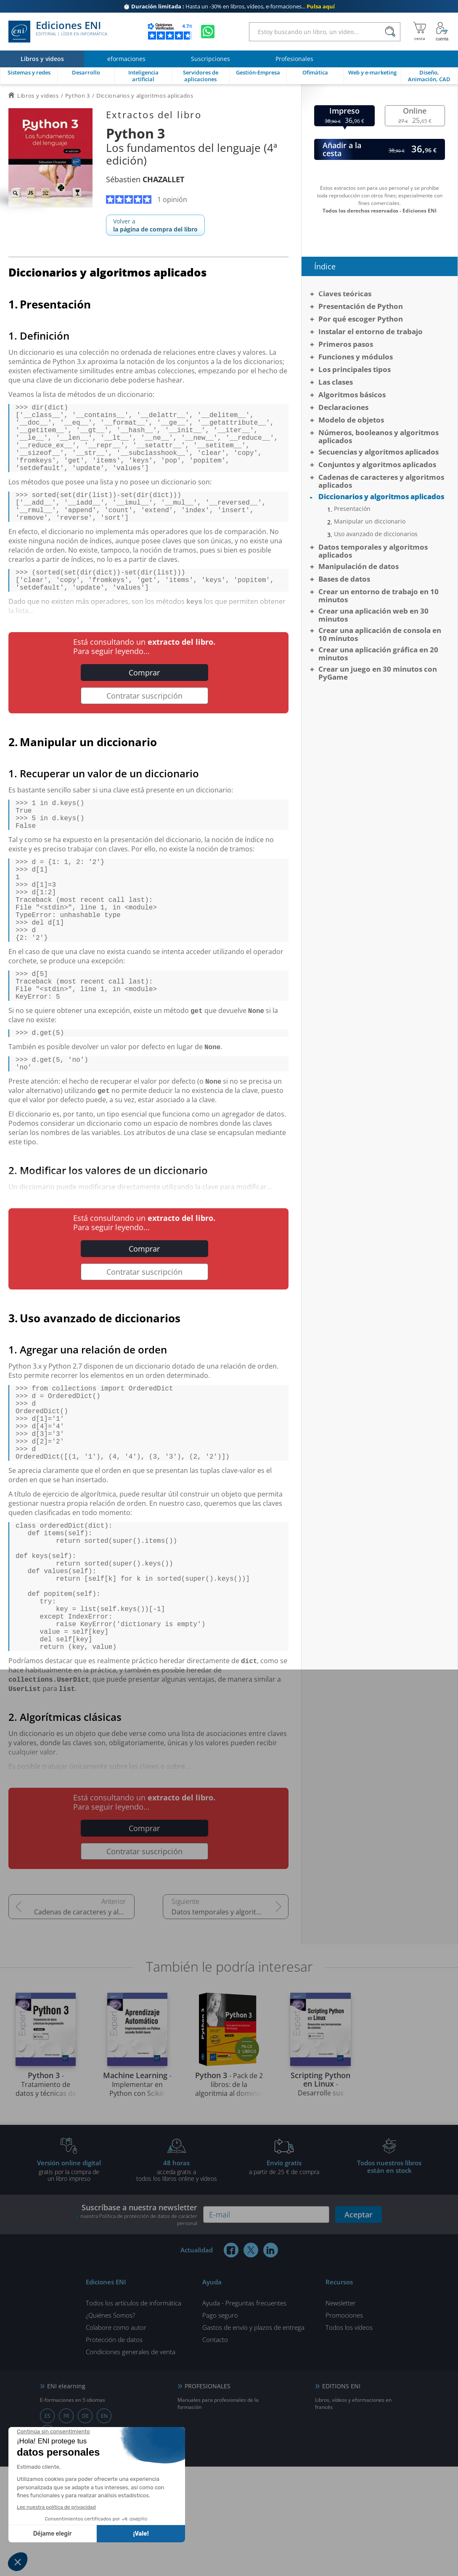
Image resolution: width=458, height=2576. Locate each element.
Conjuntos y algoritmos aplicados (377, 464)
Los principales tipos (354, 369)
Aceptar (358, 2324)
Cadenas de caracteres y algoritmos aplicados (84, 2021)
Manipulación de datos (358, 566)
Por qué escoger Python (360, 319)
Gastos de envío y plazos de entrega (253, 2436)
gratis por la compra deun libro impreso (69, 2280)
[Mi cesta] (419, 31)
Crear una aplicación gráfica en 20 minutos (378, 654)
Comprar (144, 699)
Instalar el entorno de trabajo (370, 331)
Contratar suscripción (144, 723)
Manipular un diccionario (369, 521)
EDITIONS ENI (341, 2495)
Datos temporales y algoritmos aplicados (230, 2021)
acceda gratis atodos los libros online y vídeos (176, 2280)
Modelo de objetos (351, 420)
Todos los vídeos (349, 2436)
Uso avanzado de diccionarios (376, 534)
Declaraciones (343, 407)
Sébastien (145, 179)
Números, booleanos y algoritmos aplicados (378, 436)
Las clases (335, 382)
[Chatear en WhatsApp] (207, 31)
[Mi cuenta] (442, 31)
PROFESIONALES (207, 2495)
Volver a (155, 225)
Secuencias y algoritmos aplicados (378, 452)
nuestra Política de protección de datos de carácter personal (138, 2329)
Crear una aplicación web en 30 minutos (373, 615)
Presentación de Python (360, 306)
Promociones (344, 2424)
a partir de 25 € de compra (284, 2276)
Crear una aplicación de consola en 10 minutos (379, 634)
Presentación (352, 508)
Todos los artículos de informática (133, 2412)
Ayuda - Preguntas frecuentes (244, 2412)
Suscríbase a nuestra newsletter (136, 2324)
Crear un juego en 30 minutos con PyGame (377, 673)
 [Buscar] (390, 32)
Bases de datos (344, 579)
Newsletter (341, 2412)
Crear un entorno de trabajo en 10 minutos (378, 595)
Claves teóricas (344, 294)
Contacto (215, 2449)
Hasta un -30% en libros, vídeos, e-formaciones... (229, 6)
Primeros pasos (345, 344)
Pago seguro (220, 2424)
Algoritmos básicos (352, 395)
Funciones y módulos (355, 357)
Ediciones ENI (57, 32)
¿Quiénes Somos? (110, 2424)
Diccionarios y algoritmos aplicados (381, 496)
